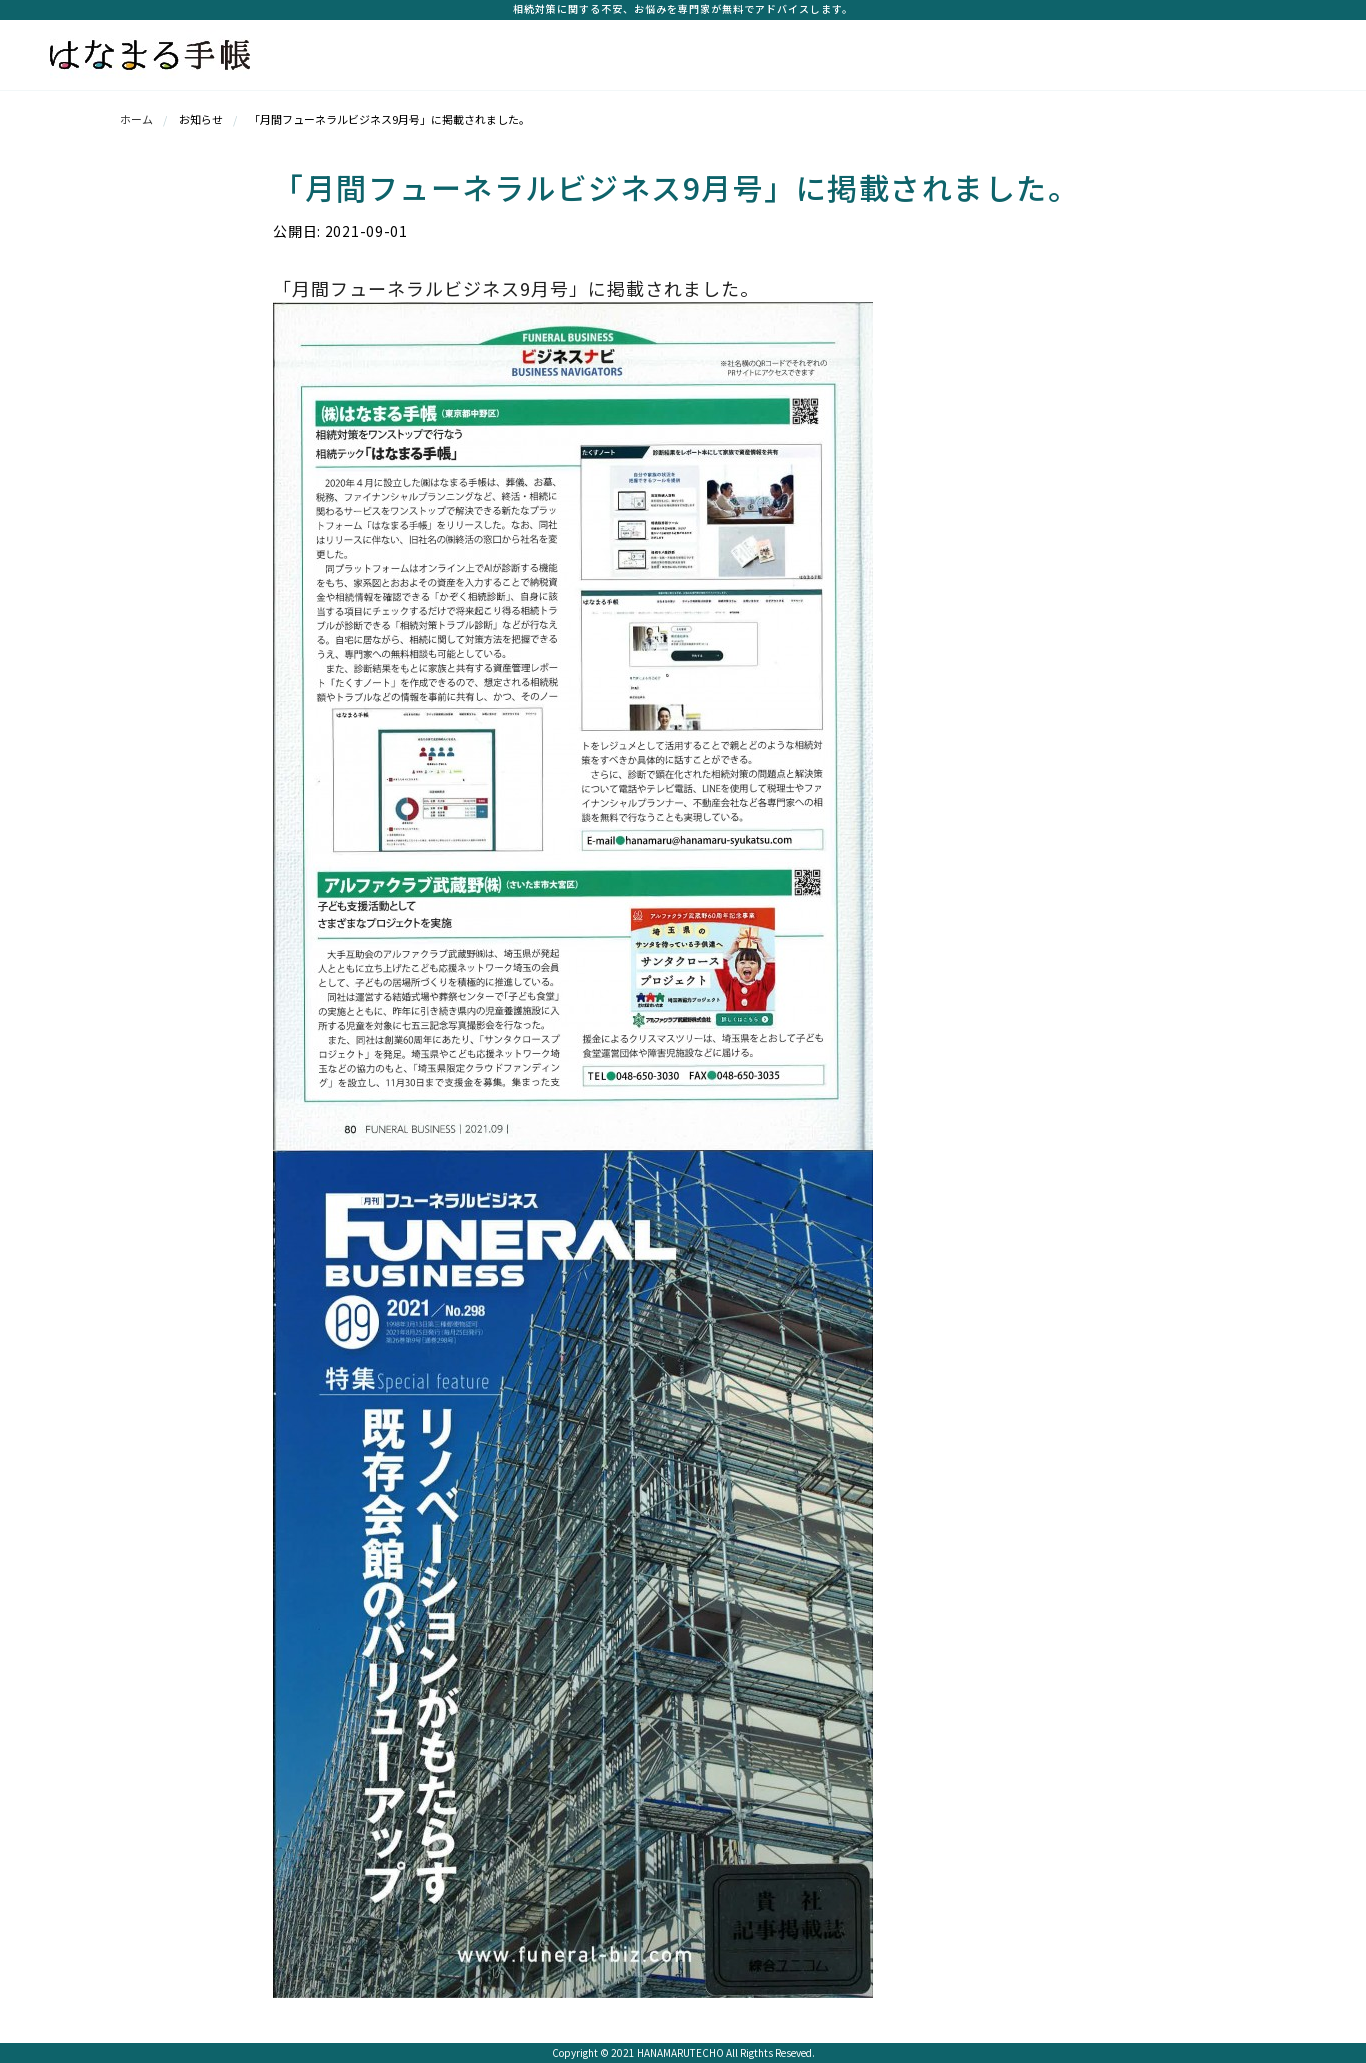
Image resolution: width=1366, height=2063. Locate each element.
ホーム (136, 119)
